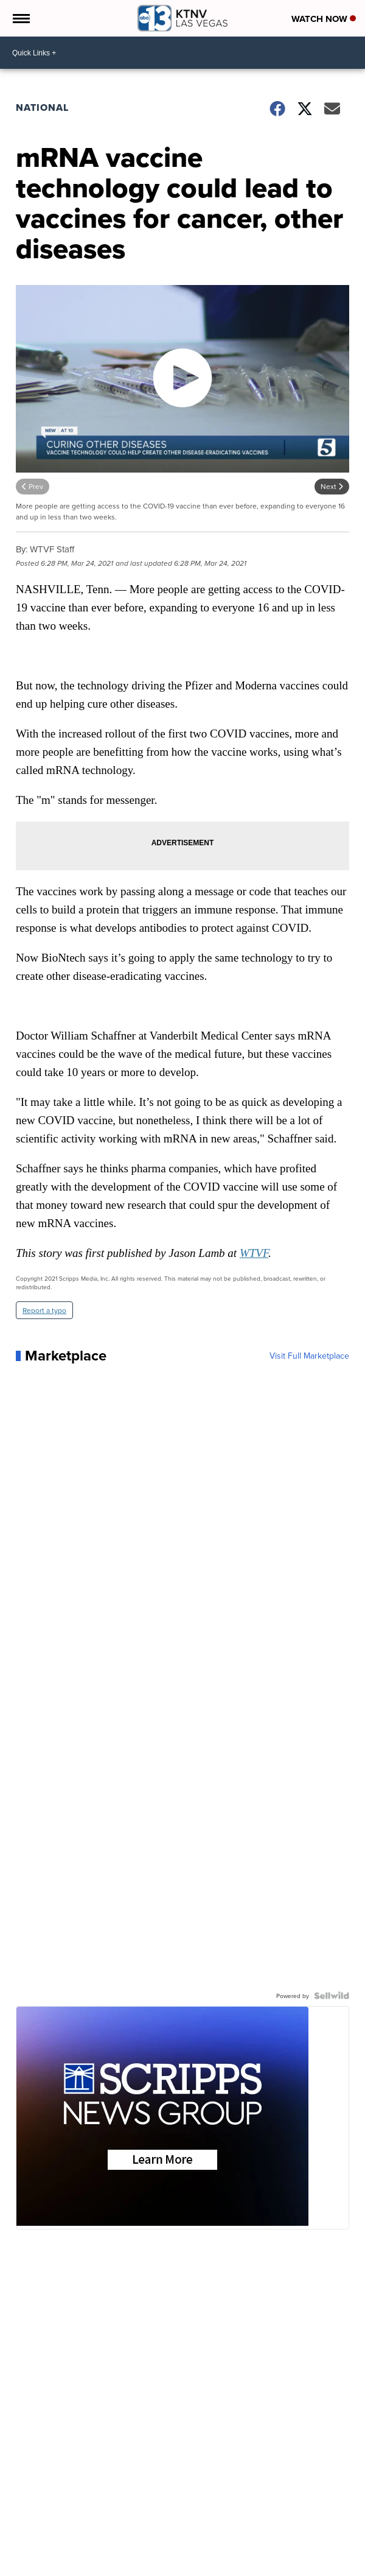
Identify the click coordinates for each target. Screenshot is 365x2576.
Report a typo (44, 1310)
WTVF (254, 1253)
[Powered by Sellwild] (331, 1995)
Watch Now (323, 19)
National (42, 107)
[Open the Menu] (20, 18)
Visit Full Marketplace (309, 1355)
